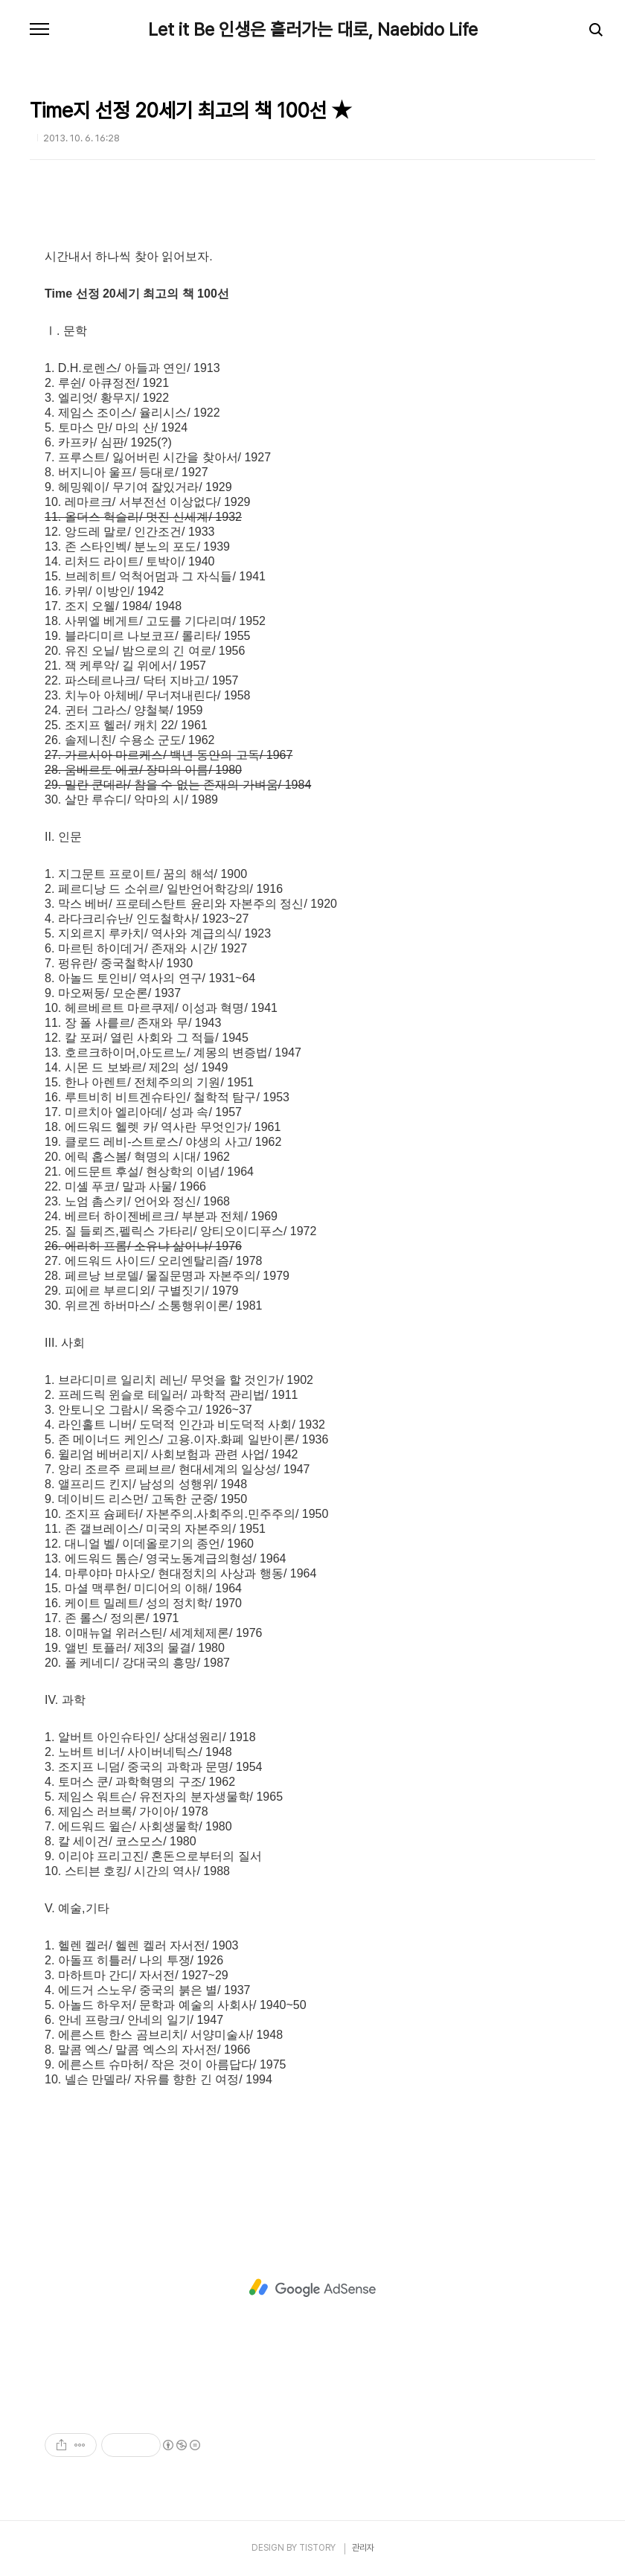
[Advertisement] (312, 2288)
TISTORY (317, 2548)
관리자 (363, 2548)
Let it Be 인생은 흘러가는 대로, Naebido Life (313, 30)
